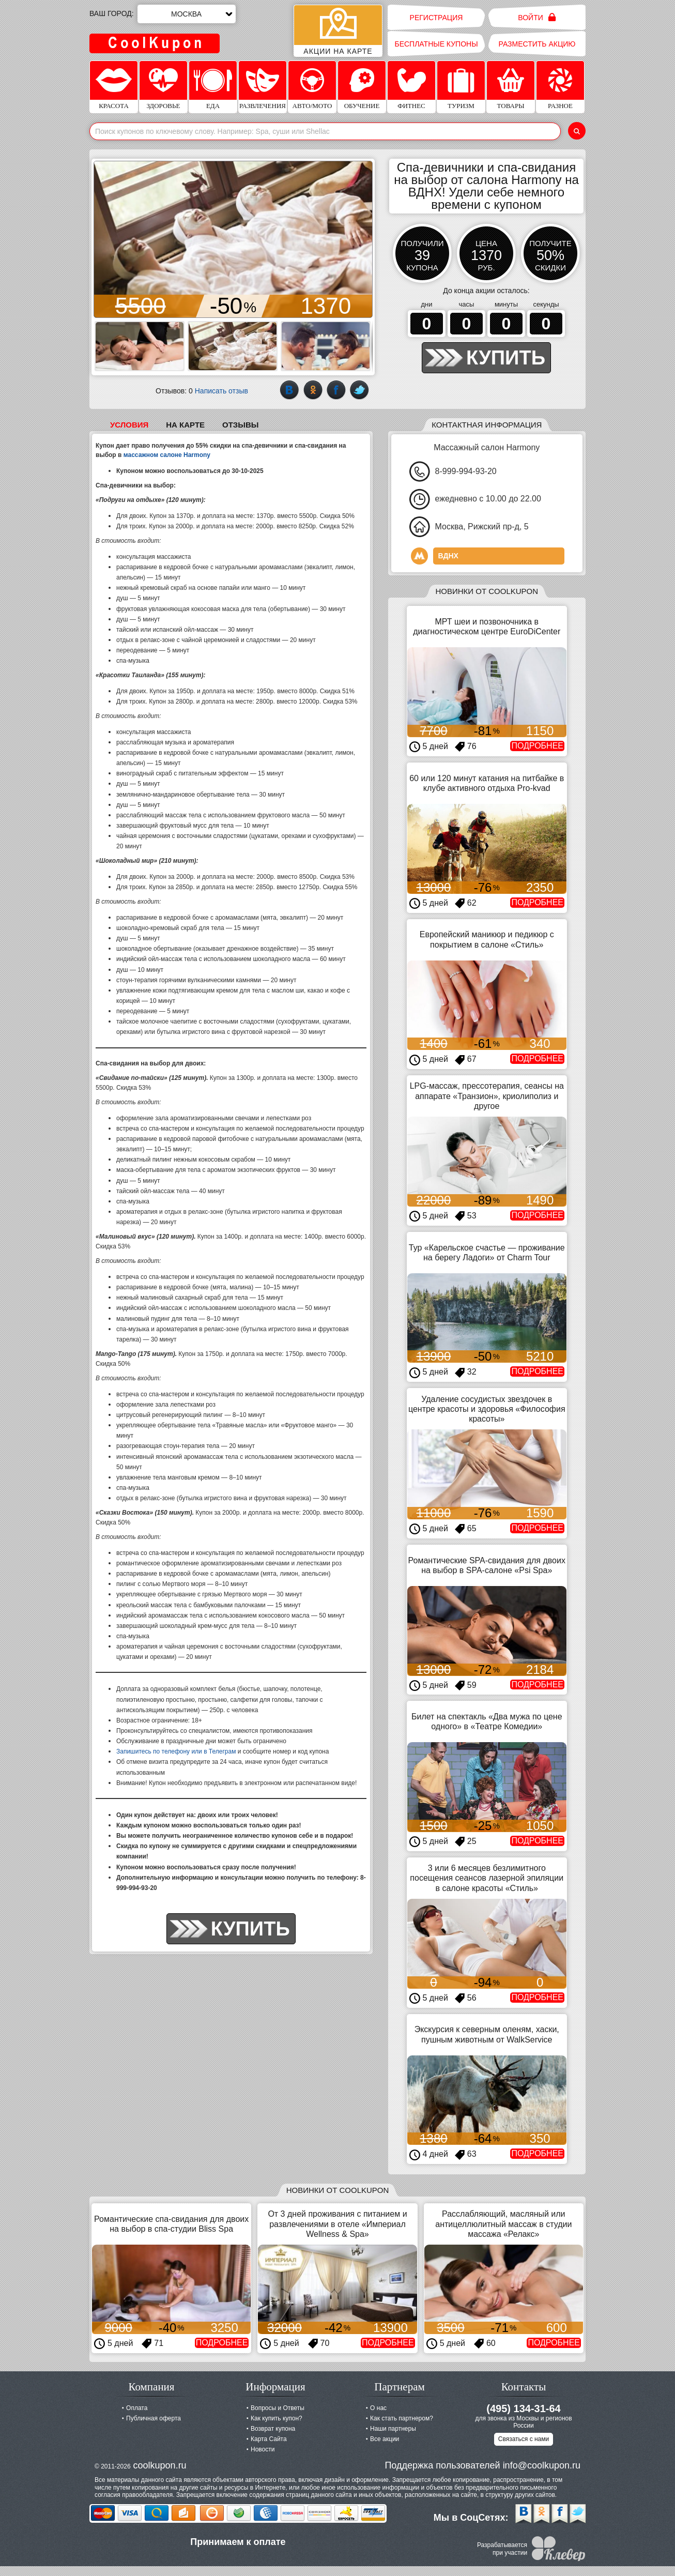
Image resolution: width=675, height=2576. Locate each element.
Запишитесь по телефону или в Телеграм (176, 1751)
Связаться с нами (523, 2439)
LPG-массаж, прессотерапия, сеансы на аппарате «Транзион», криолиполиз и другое (487, 1095)
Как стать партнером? (401, 2418)
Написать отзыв (221, 391)
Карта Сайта (269, 2439)
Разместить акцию (537, 44)
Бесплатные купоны (436, 44)
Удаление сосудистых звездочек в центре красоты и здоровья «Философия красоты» (486, 1409)
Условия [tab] (129, 424)
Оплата (136, 2408)
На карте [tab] (185, 424)
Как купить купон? (276, 2418)
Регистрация (436, 17)
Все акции (384, 2439)
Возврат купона (273, 2428)
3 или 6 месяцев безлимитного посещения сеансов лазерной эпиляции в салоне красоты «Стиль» (486, 1878)
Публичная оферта (153, 2418)
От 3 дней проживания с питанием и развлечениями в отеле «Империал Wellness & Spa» (337, 2223)
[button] (103, 239)
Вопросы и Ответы (277, 2408)
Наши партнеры (393, 2428)
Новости (262, 2449)
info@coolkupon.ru (541, 2465)
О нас (378, 2408)
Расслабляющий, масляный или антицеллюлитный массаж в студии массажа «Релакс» (503, 2223)
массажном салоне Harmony (167, 455)
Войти (537, 17)
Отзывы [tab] (240, 424)
